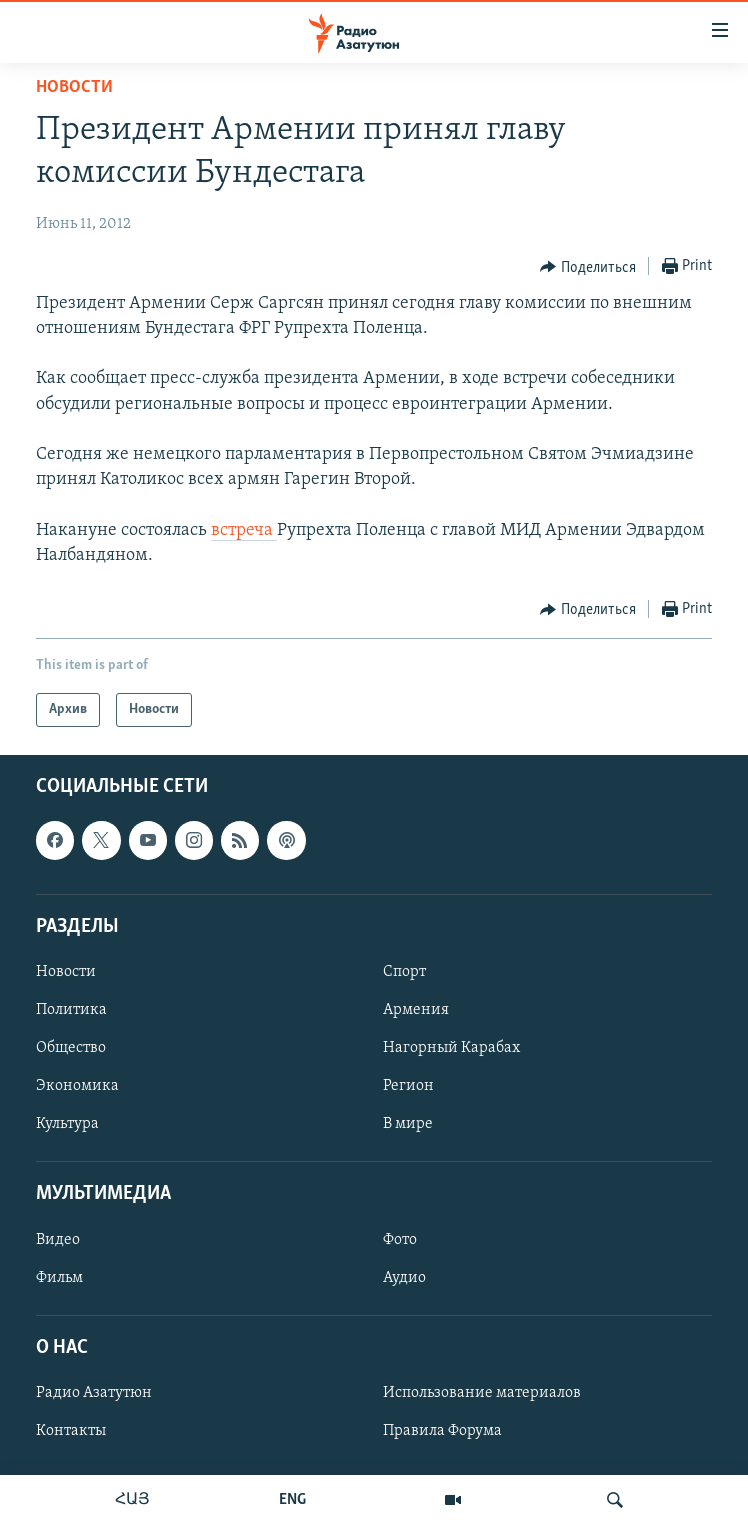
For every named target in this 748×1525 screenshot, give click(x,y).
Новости (74, 87)
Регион (408, 1086)
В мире (408, 1124)
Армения (416, 1010)
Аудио (404, 1278)
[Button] (588, 267)
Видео (58, 1240)
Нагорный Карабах (451, 1048)
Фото (400, 1240)
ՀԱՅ (132, 1500)
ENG (292, 1500)
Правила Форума (442, 1431)
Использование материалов (482, 1393)
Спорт (404, 972)
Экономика (77, 1086)
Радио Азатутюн (94, 1393)
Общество (71, 1048)
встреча (244, 530)
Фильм (59, 1278)
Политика (71, 1010)
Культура (67, 1124)
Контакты (71, 1431)
